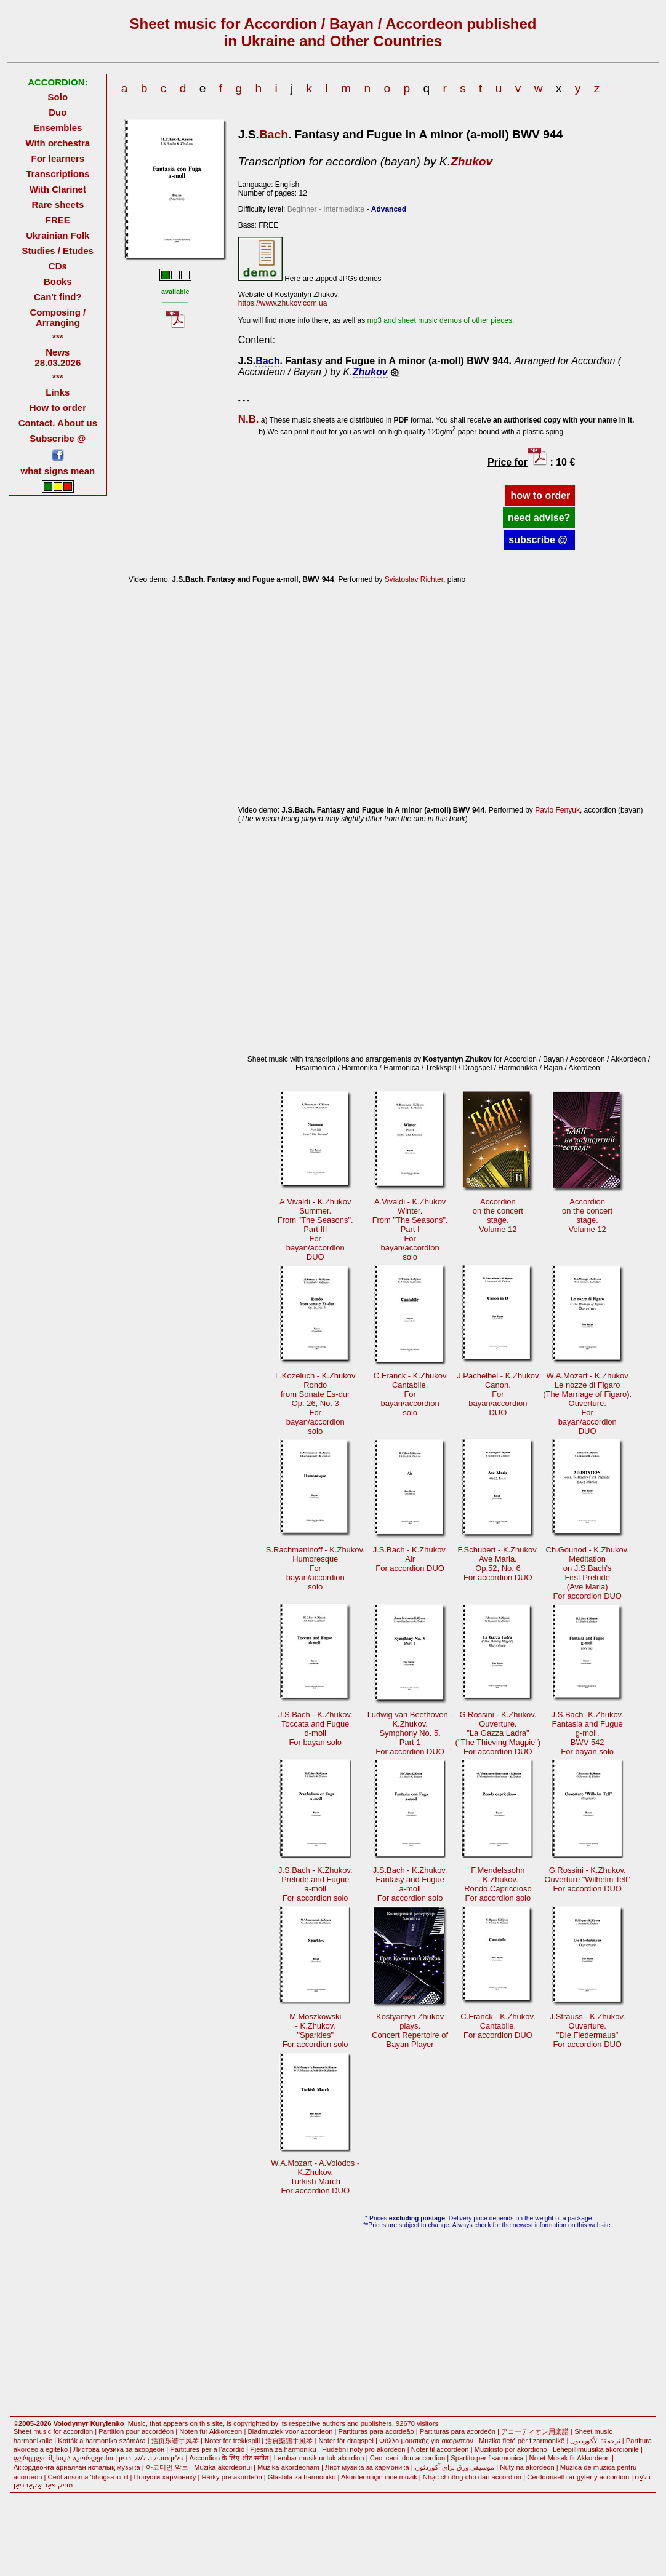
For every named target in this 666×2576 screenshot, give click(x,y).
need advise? (539, 517)
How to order (58, 407)
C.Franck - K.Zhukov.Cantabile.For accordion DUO (497, 2026)
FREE (58, 220)
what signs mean (58, 471)
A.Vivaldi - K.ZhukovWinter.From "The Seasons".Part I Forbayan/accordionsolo (410, 1229)
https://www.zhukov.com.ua (282, 303)
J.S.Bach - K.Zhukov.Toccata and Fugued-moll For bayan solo (315, 1728)
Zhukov (471, 161)
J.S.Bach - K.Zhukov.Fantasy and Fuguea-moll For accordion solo (410, 1884)
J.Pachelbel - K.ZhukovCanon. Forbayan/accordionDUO (498, 1394)
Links (58, 392)
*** (57, 337)
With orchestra (57, 143)
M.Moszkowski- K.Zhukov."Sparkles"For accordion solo (315, 2030)
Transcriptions (57, 174)
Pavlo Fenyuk (557, 810)
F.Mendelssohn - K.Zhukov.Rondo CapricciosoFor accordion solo (497, 1884)
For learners (58, 158)
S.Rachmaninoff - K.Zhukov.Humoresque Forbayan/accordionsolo (315, 1568)
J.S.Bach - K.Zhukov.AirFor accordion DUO (410, 1559)
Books (58, 281)
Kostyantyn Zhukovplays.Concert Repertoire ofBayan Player (410, 2030)
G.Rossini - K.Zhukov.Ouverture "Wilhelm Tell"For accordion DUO (587, 1879)
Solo (58, 97)
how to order (540, 495)
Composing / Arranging (58, 317)
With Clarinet (58, 189)
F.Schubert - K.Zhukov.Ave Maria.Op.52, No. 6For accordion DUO (497, 1563)
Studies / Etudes (58, 250)
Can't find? (58, 297)
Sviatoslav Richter (414, 579)
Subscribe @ (58, 438)
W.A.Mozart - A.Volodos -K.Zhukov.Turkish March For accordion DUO (315, 2176)
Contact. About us (57, 423)
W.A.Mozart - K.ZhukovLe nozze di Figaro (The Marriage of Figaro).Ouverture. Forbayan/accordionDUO (587, 1403)
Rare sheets (57, 204)
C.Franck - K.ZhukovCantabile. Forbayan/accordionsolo (410, 1394)
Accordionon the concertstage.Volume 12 (498, 1215)
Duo (57, 112)
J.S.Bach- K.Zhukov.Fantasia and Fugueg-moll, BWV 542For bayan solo (588, 1733)
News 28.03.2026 (57, 357)
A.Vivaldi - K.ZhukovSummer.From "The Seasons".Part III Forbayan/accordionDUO (315, 1229)
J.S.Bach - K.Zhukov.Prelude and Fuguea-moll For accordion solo (315, 1884)
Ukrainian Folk (57, 235)
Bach (273, 134)
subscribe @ (539, 540)
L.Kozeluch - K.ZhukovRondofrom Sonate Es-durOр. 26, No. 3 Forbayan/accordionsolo (315, 1403)
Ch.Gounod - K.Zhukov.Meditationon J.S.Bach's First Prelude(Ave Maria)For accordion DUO (587, 1572)
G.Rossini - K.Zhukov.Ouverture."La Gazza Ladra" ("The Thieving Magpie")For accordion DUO (498, 1733)
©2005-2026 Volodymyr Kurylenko (69, 2423)
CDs (58, 266)
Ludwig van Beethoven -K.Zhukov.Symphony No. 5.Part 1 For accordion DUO (410, 1733)
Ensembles (57, 127)
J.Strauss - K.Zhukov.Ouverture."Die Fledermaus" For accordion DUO (587, 2030)
